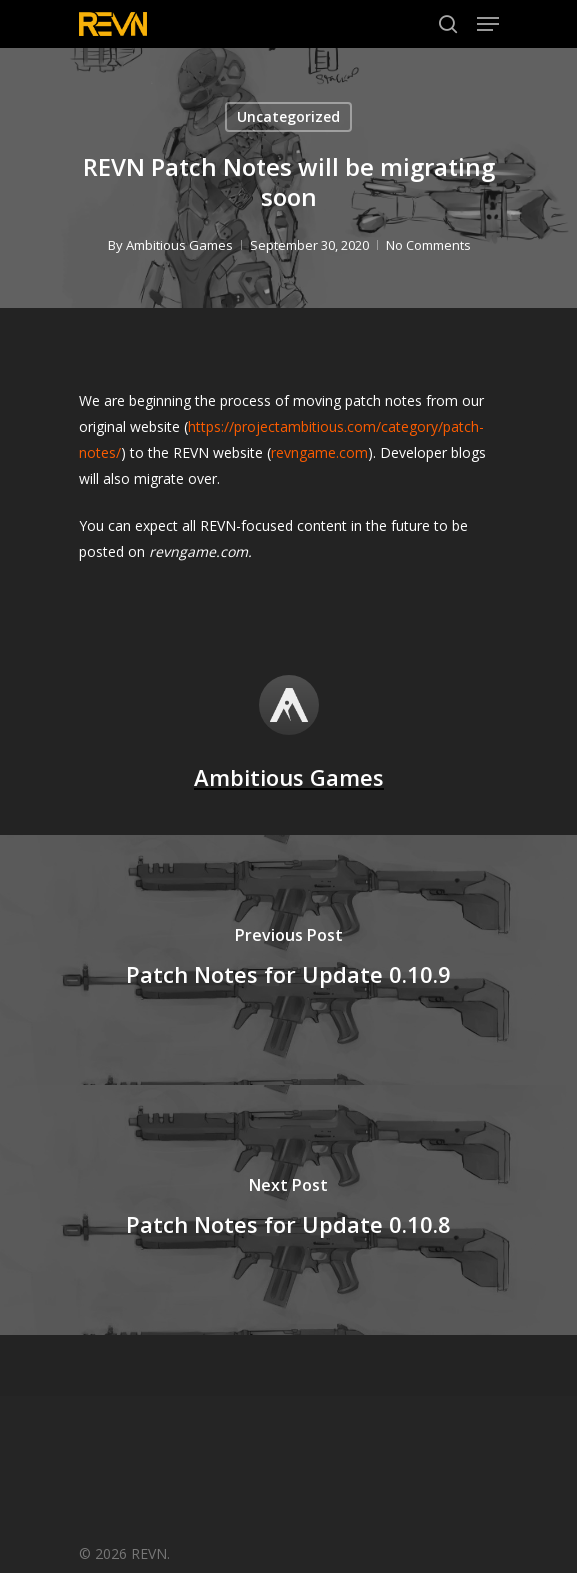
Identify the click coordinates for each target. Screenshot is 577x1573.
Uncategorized (288, 116)
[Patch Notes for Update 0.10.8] (288, 1210)
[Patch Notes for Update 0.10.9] (288, 960)
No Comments (427, 245)
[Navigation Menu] (488, 24)
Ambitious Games (178, 245)
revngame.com (319, 452)
